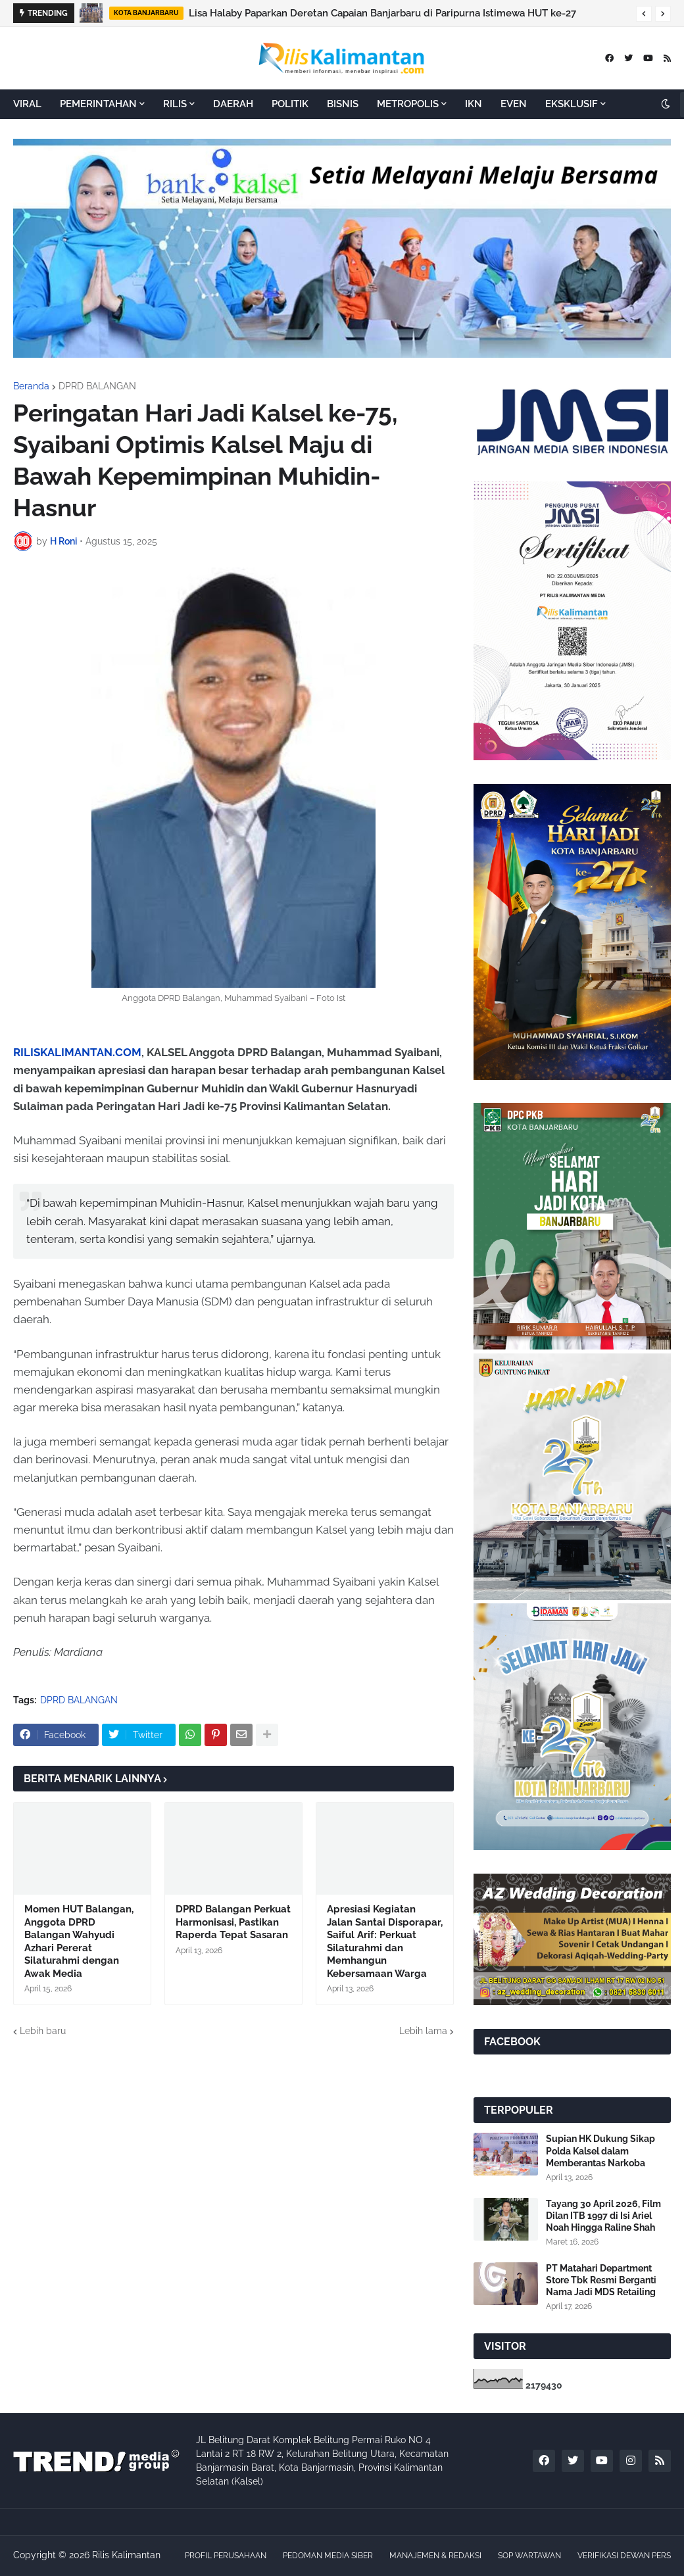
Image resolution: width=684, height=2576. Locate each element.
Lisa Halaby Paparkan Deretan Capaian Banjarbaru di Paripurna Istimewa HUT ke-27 (382, 13)
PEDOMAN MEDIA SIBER (328, 2555)
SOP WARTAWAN (529, 2555)
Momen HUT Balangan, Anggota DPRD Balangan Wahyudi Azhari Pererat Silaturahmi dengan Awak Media (79, 1941)
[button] (644, 14)
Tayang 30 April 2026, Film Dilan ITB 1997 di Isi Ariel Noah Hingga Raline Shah (603, 2216)
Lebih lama (423, 2031)
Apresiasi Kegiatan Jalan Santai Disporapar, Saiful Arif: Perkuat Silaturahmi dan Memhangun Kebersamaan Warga (385, 1941)
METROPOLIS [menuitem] (408, 104)
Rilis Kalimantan (126, 2555)
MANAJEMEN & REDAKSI (435, 2555)
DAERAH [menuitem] (233, 104)
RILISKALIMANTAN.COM (77, 1052)
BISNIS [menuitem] (342, 104)
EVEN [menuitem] (514, 104)
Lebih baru (43, 2031)
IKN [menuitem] (473, 104)
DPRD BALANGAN (97, 386)
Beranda (31, 386)
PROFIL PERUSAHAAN (225, 2555)
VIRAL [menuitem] (27, 104)
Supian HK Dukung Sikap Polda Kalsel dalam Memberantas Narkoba (600, 2150)
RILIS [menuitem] (175, 104)
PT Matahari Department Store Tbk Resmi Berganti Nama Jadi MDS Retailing (601, 2280)
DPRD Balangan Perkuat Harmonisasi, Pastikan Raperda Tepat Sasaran (233, 1922)
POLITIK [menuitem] (290, 104)
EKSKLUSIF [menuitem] (571, 104)
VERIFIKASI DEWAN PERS (624, 2555)
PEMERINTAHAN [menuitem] (98, 104)
